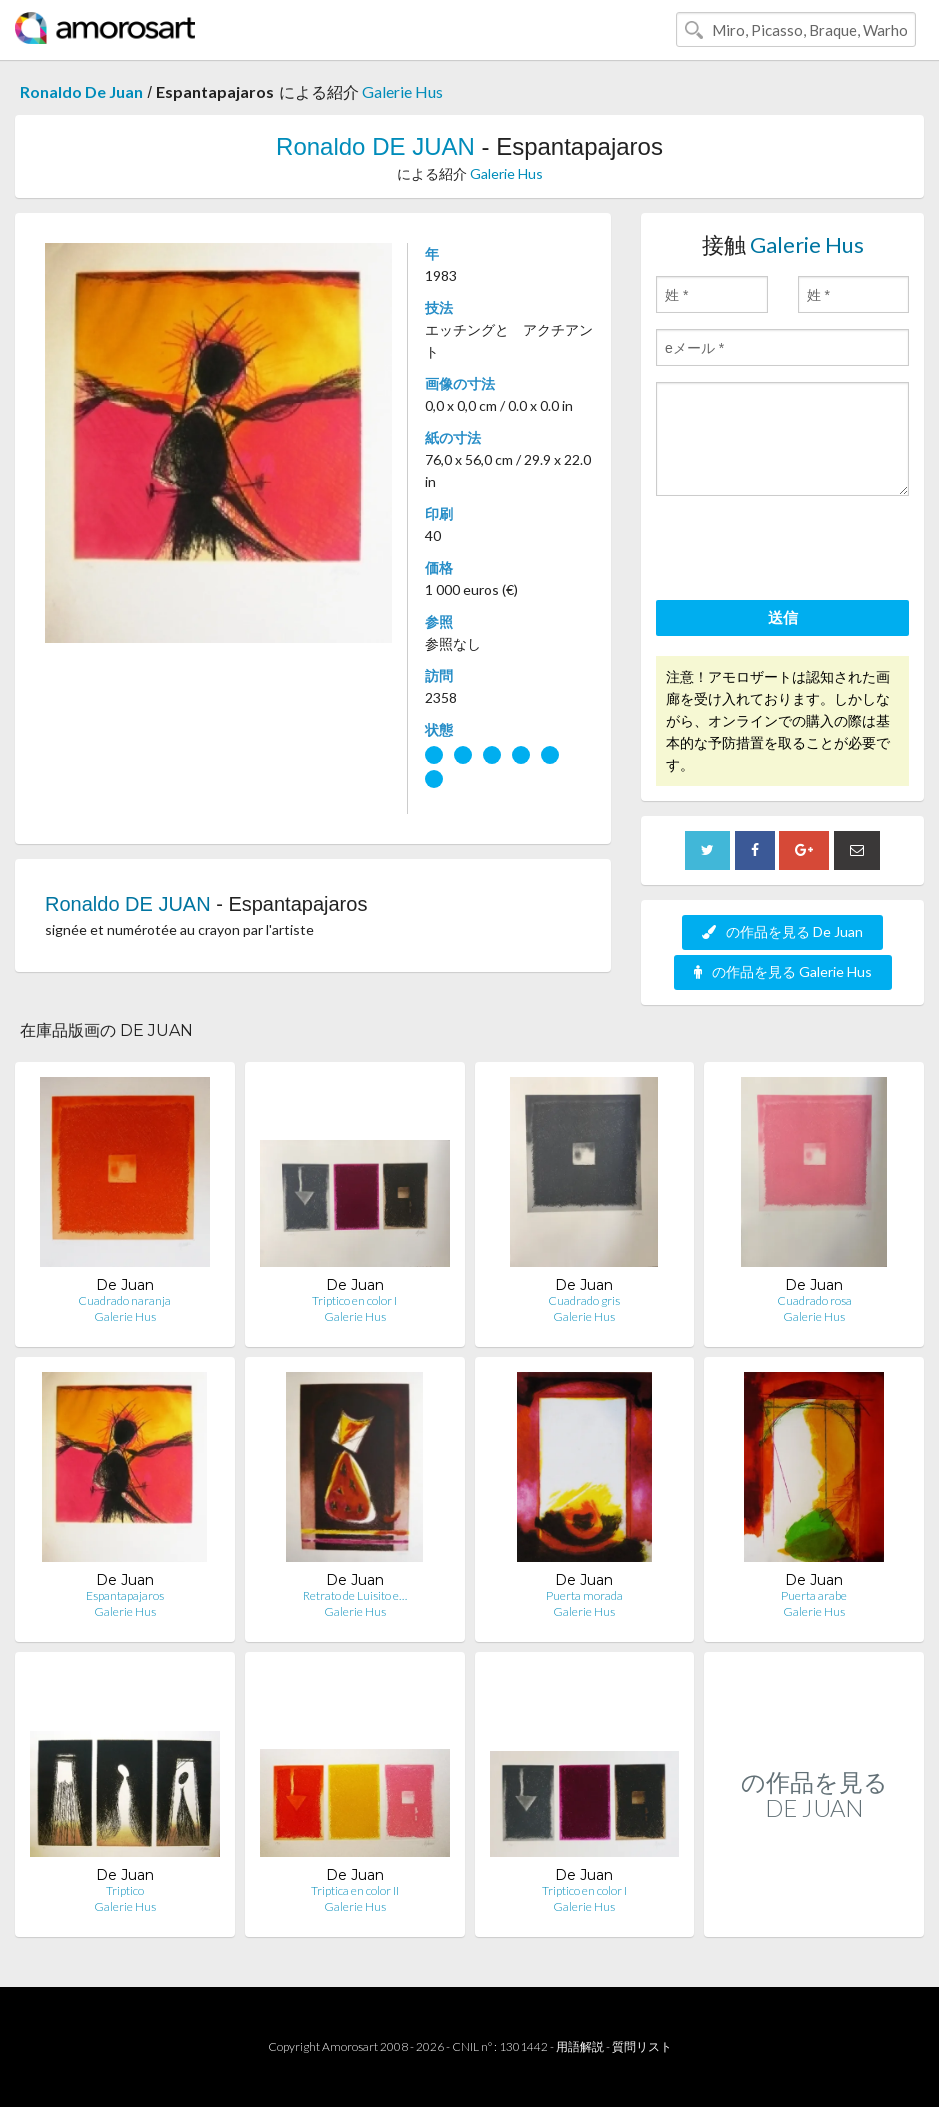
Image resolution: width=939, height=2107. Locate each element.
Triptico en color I (354, 1300)
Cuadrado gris (584, 1300)
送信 (783, 617)
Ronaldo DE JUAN (375, 146)
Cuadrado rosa (814, 1300)
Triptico (125, 1890)
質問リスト (642, 2046)
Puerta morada (584, 1595)
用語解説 (580, 2046)
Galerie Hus (402, 91)
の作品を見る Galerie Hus (783, 971)
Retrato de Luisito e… (355, 1595)
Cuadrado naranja (124, 1300)
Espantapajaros (125, 1595)
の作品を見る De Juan (782, 931)
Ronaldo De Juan (81, 91)
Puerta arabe (814, 1595)
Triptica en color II (355, 1890)
